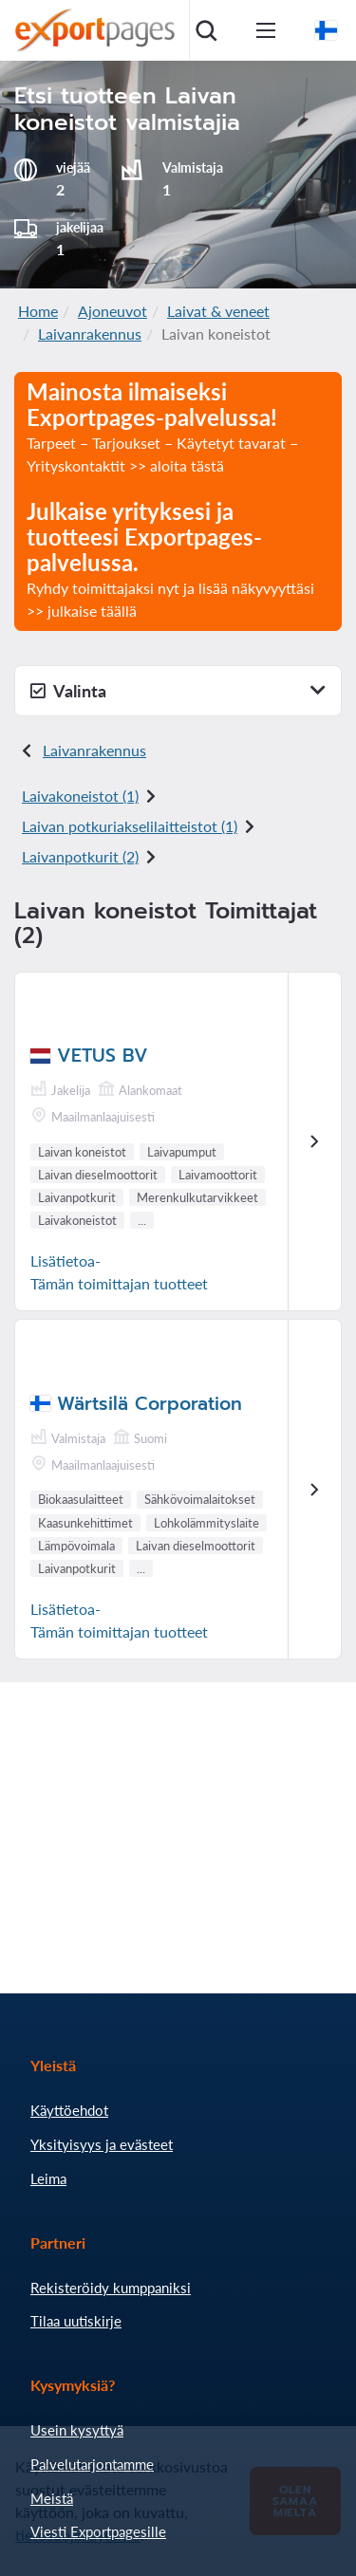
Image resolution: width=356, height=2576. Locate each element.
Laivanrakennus (89, 333)
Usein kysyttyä (76, 2429)
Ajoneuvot (112, 311)
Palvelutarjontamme (92, 2464)
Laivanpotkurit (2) (80, 856)
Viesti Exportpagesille (98, 2531)
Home (38, 311)
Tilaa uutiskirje (76, 2320)
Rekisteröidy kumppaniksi (110, 2287)
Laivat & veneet (218, 311)
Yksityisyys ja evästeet (101, 2144)
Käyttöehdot (69, 2110)
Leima (48, 2178)
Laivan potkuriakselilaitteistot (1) (129, 826)
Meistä (51, 2498)
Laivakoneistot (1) (80, 796)
